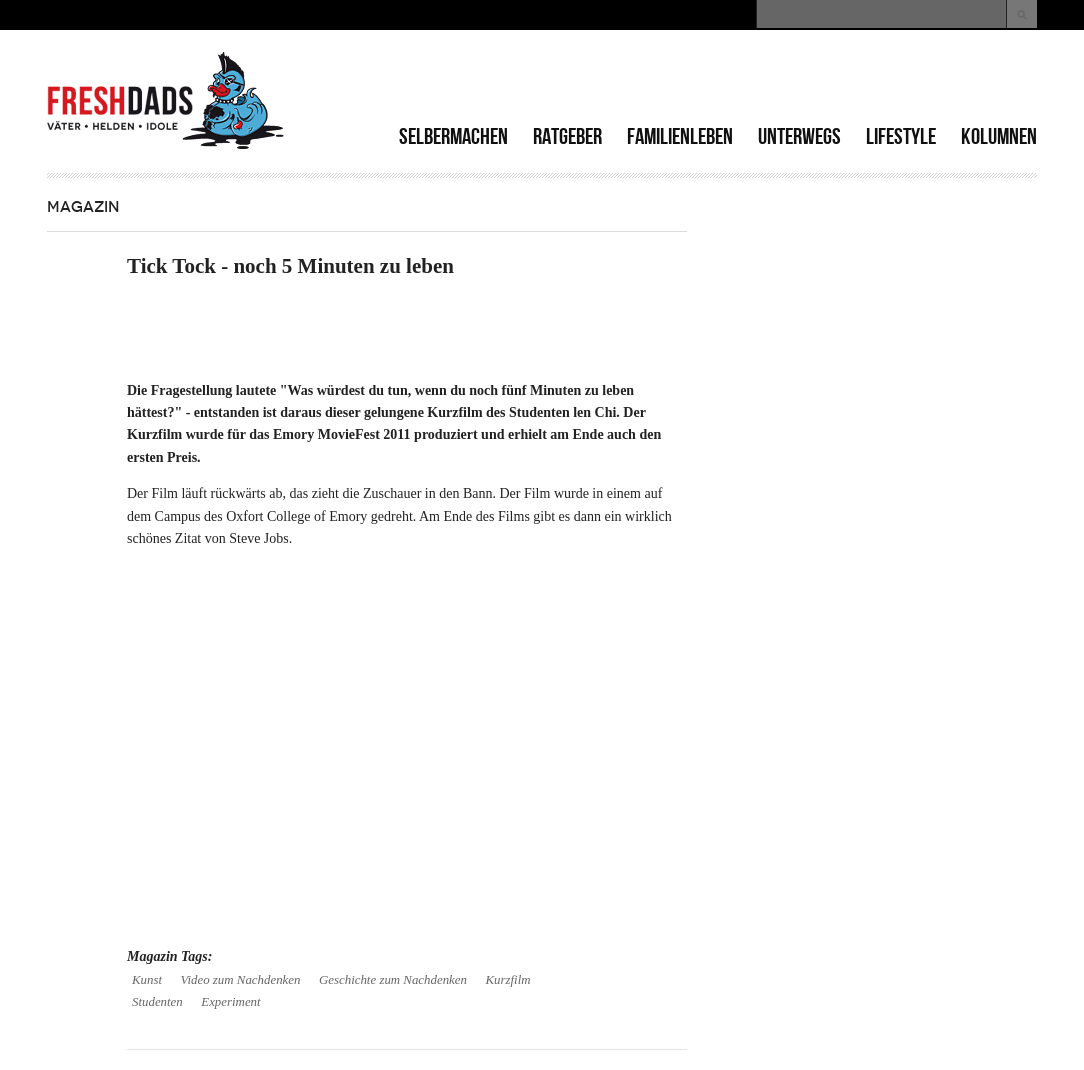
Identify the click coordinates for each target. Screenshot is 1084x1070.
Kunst (147, 980)
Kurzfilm (507, 980)
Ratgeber (567, 136)
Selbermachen (453, 136)
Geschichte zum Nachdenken (393, 980)
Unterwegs (799, 136)
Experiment (230, 1002)
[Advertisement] (803, 80)
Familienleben (680, 136)
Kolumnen (999, 136)
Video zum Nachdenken (241, 980)
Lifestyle (901, 136)
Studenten (157, 1002)
